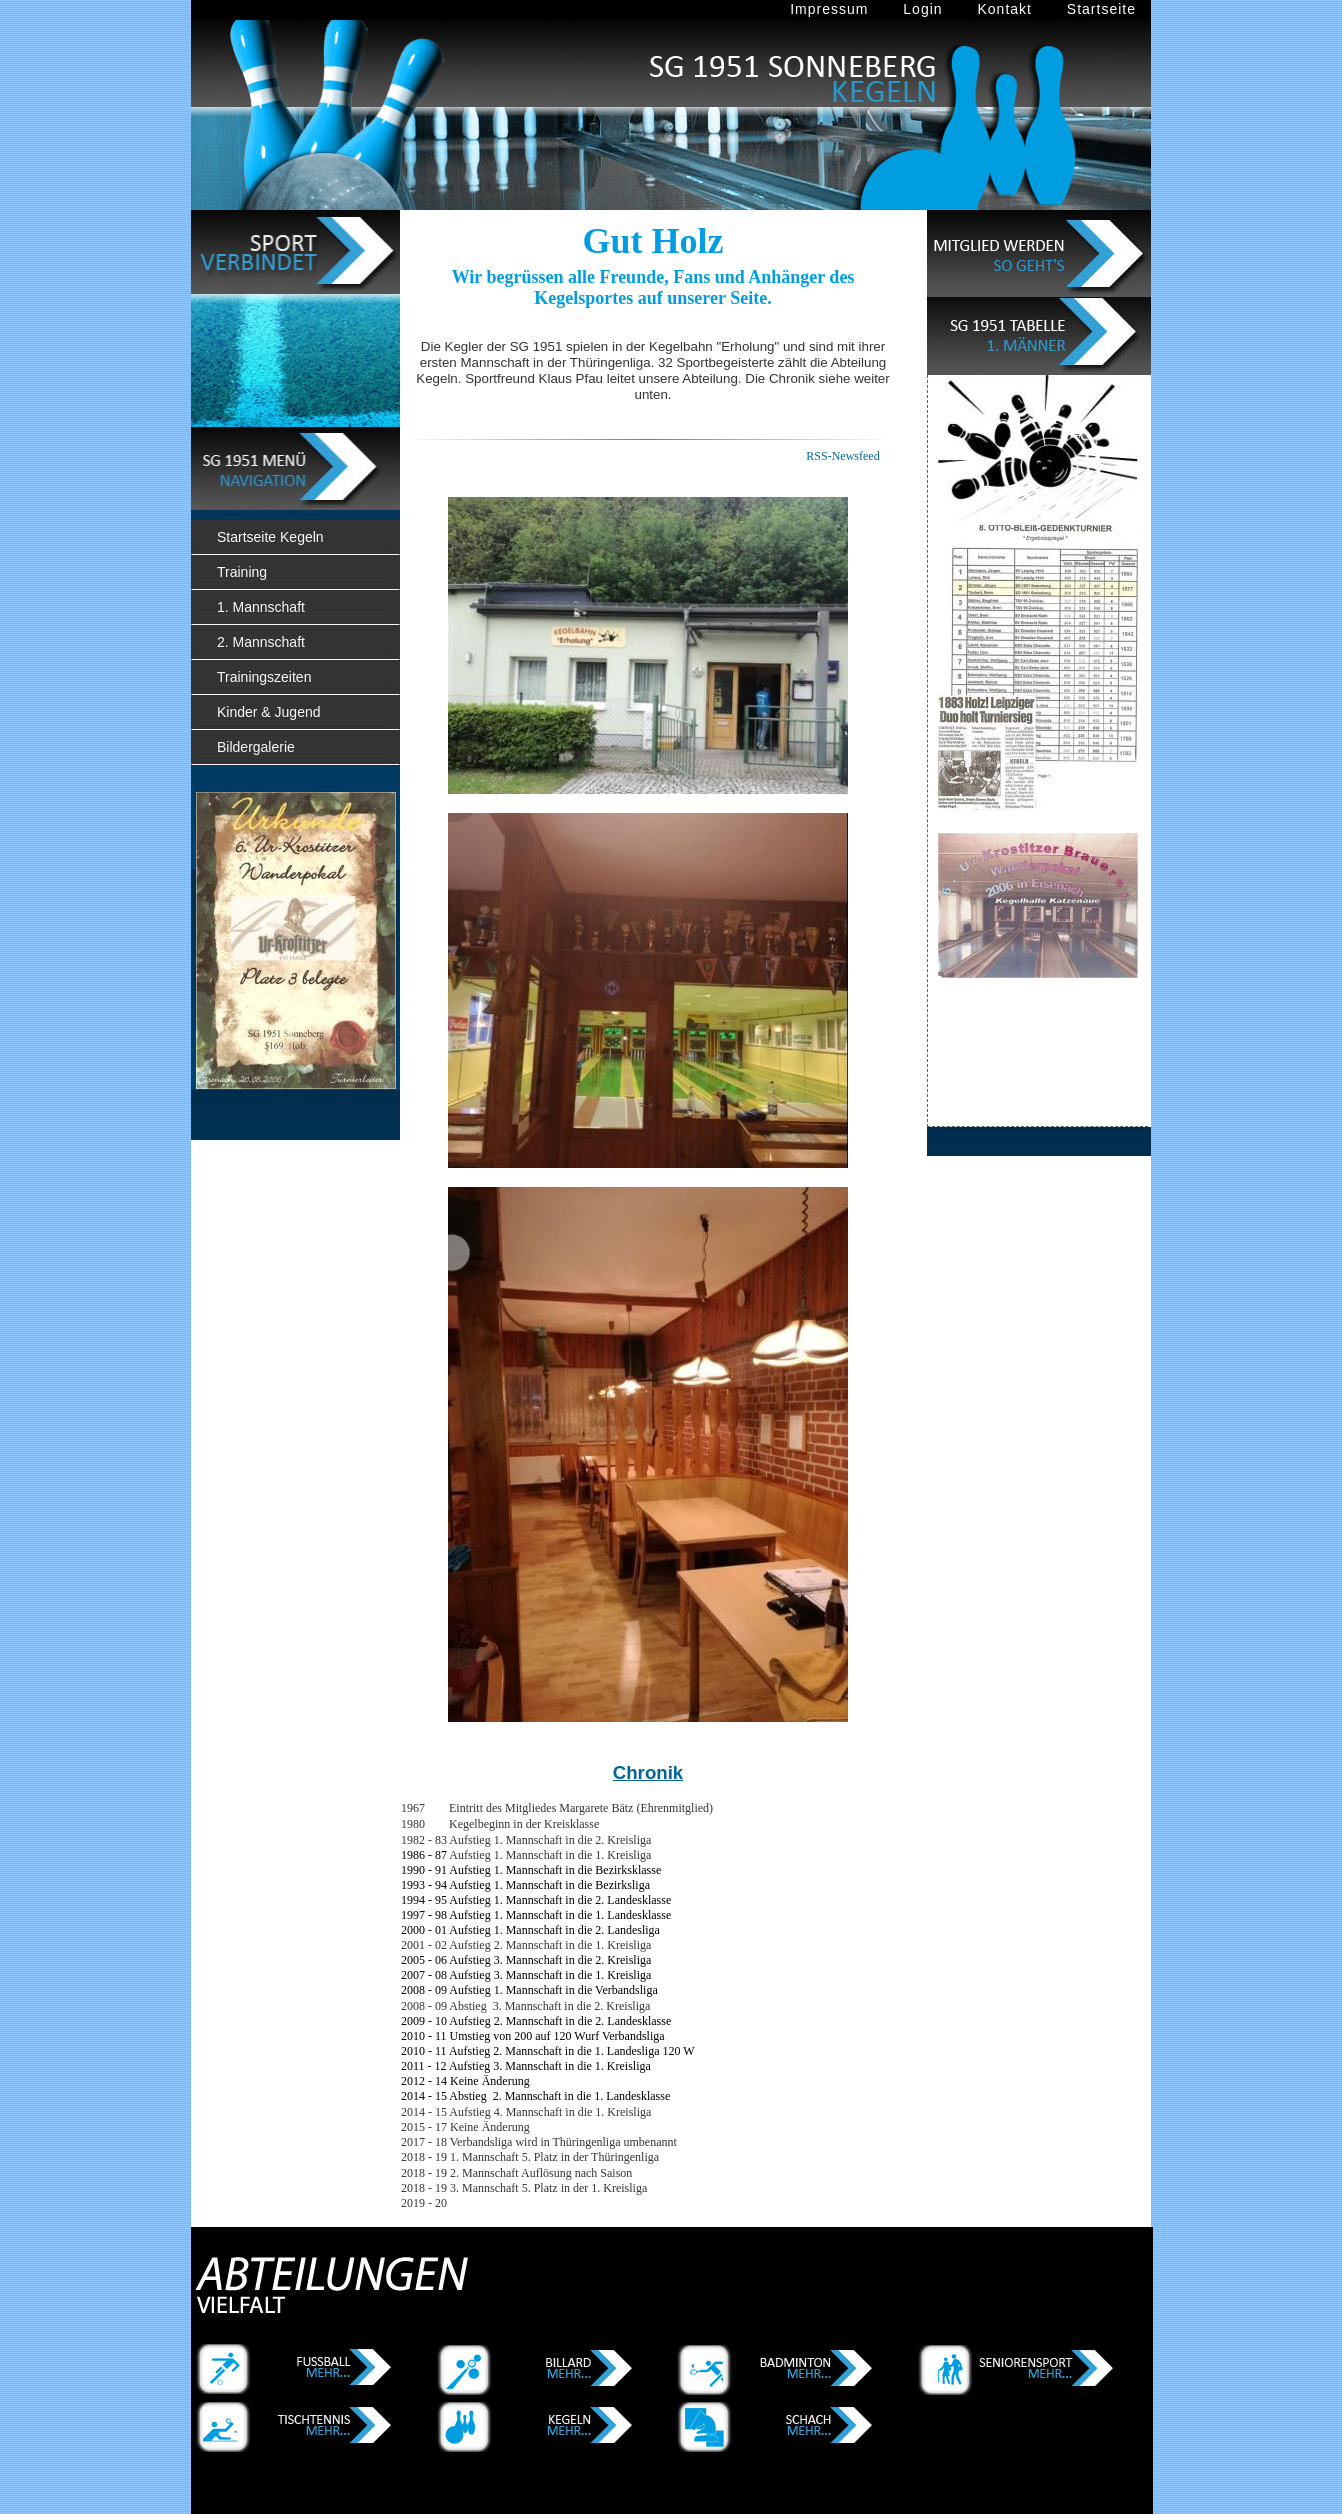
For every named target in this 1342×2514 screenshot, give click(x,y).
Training (242, 572)
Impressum (829, 9)
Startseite (1101, 9)
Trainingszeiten (264, 677)
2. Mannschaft (261, 642)
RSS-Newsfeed (842, 456)
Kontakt (1004, 9)
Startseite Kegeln (270, 537)
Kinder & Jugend (269, 712)
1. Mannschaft (261, 607)
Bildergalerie (256, 747)
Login (922, 9)
